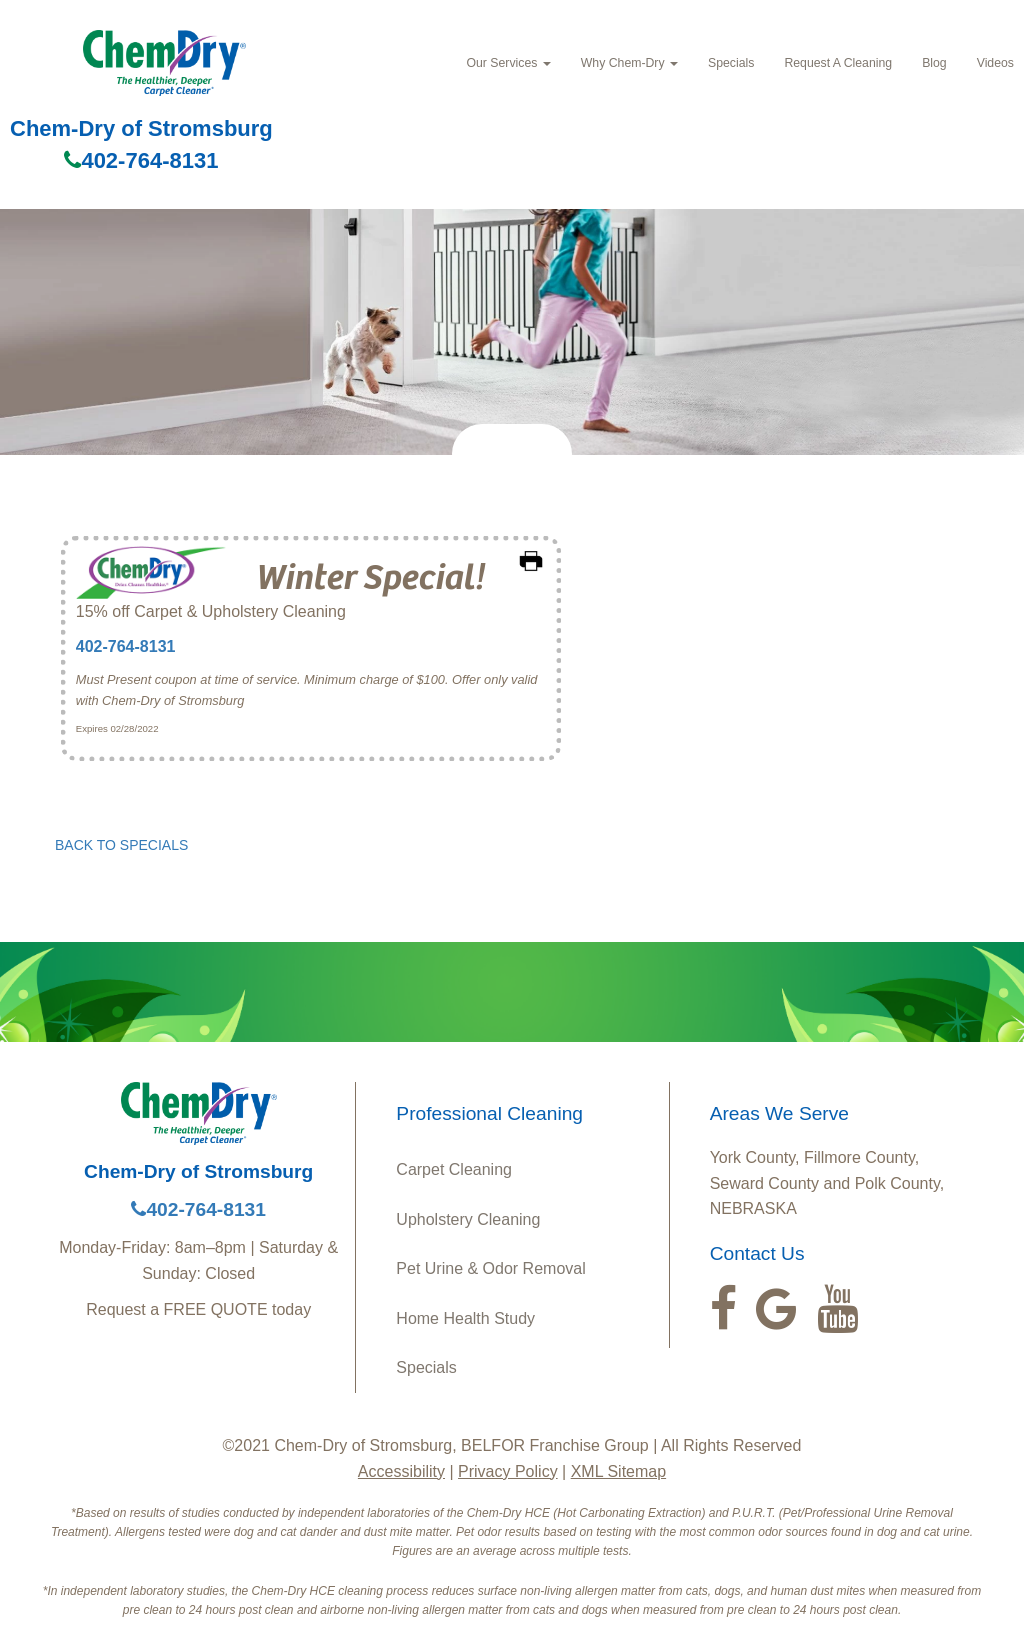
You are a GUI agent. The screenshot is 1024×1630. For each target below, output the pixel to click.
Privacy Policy (508, 1471)
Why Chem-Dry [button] (629, 63)
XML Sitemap (618, 1471)
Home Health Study (465, 1318)
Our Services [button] (508, 63)
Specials (731, 63)
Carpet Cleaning (454, 1169)
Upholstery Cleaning (468, 1219)
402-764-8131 (141, 160)
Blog (934, 63)
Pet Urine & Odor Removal (490, 1268)
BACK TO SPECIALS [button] (121, 845)
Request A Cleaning (838, 63)
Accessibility (401, 1471)
